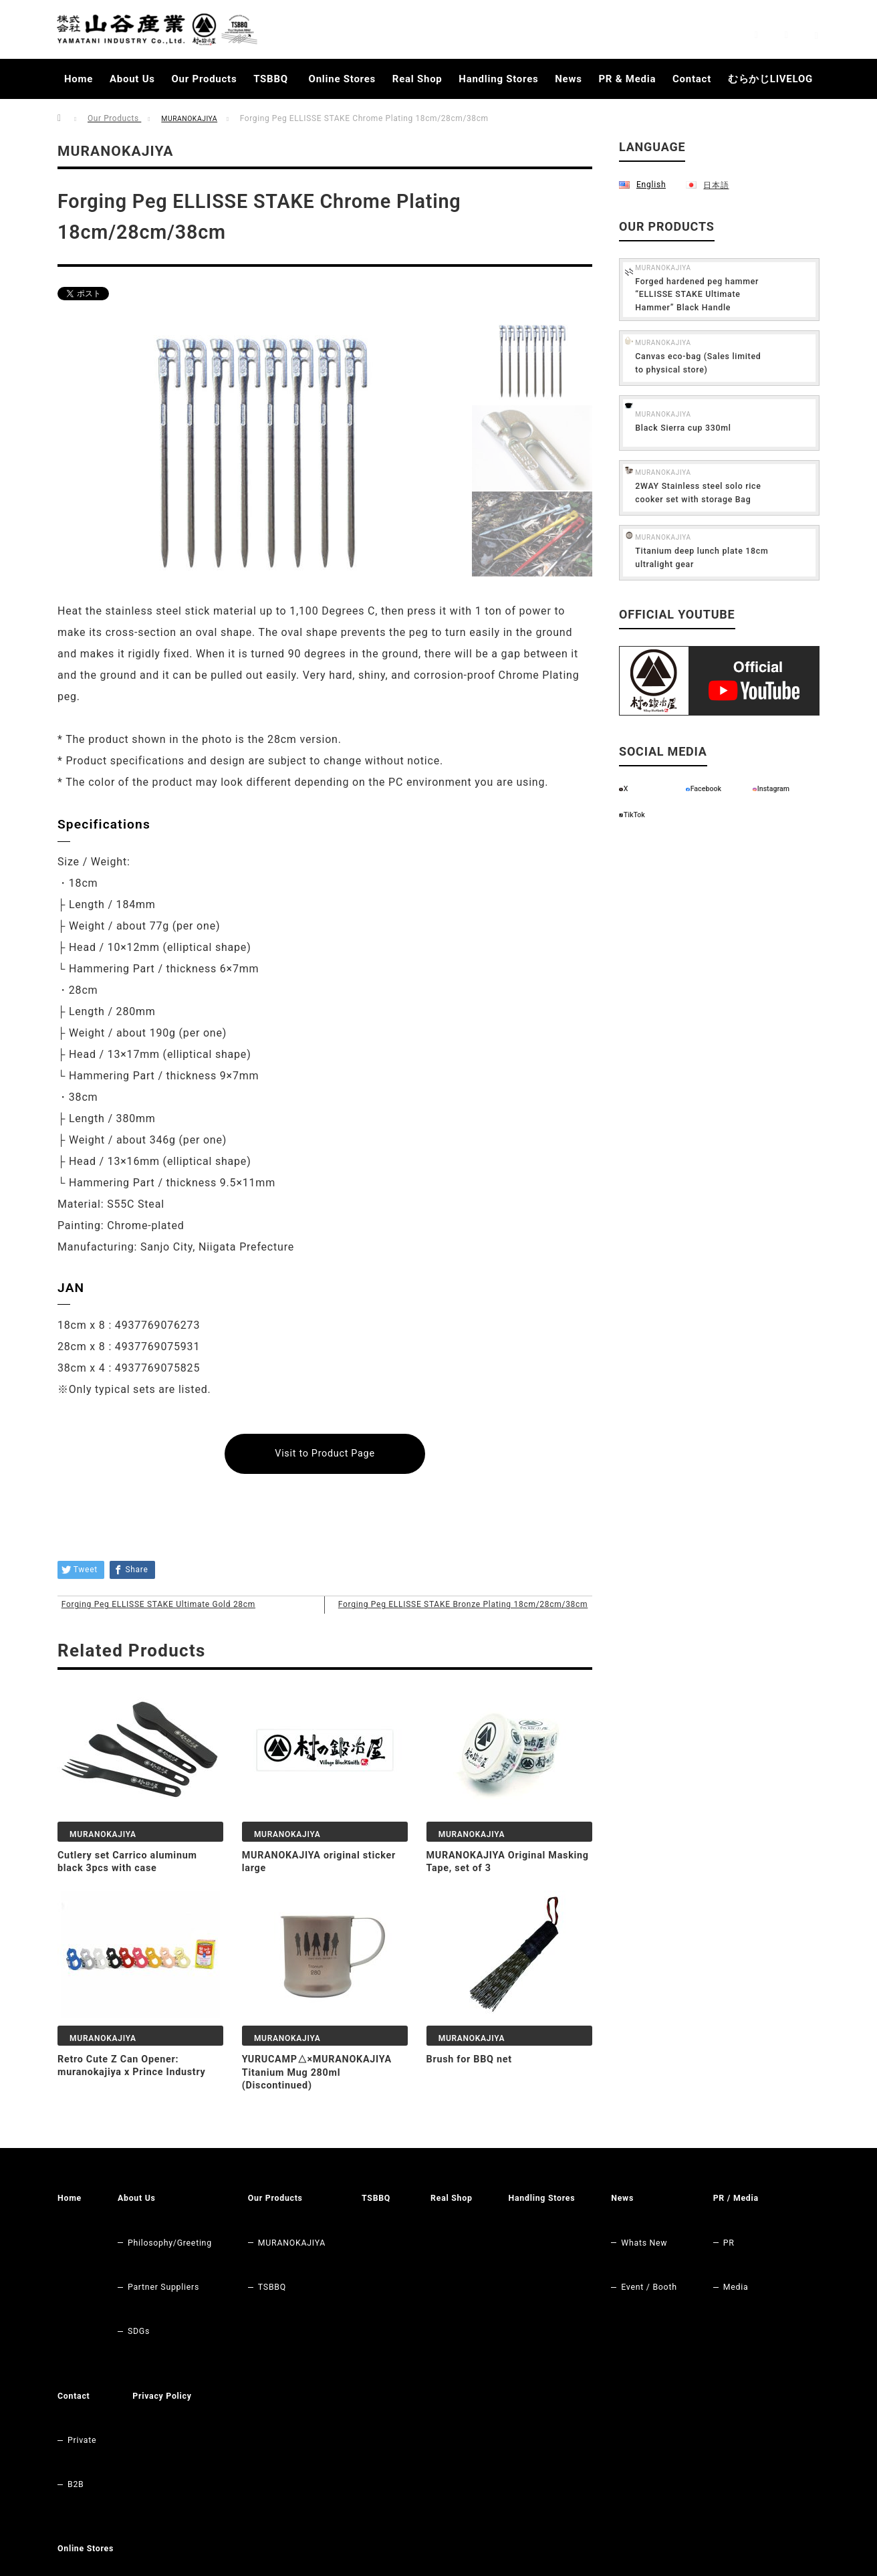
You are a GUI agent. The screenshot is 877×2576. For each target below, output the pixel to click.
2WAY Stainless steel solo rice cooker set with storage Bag (744, 517)
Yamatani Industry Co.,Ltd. (704, 2542)
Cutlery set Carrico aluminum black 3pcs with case (135, 1899)
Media (82, 2361)
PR (74, 2342)
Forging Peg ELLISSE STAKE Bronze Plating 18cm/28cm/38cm (484, 1624)
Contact (691, 79)
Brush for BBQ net (474, 2096)
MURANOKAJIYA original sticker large (308, 1899)
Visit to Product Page (325, 1453)
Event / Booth (693, 2263)
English (651, 184)
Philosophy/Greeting (178, 2244)
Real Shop (417, 79)
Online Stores (342, 79)
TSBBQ (270, 79)
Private (171, 2342)
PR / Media (83, 2322)
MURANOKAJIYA (194, 118)
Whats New (688, 2244)
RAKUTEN (90, 2439)
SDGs (143, 2283)
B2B (164, 2361)
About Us (132, 79)
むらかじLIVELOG (770, 79)
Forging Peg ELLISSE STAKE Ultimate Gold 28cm (176, 1618)
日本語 (715, 184)
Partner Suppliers (171, 2263)
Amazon (86, 2459)
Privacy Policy (257, 2322)
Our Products (204, 79)
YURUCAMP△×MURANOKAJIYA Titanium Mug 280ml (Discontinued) (331, 2110)
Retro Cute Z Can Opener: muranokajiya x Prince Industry (140, 2103)
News (568, 79)
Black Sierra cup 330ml (732, 446)
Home (78, 79)
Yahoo (82, 2478)
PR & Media (627, 79)
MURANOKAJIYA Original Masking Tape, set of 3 (492, 1899)
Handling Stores (498, 79)
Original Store (99, 2420)
